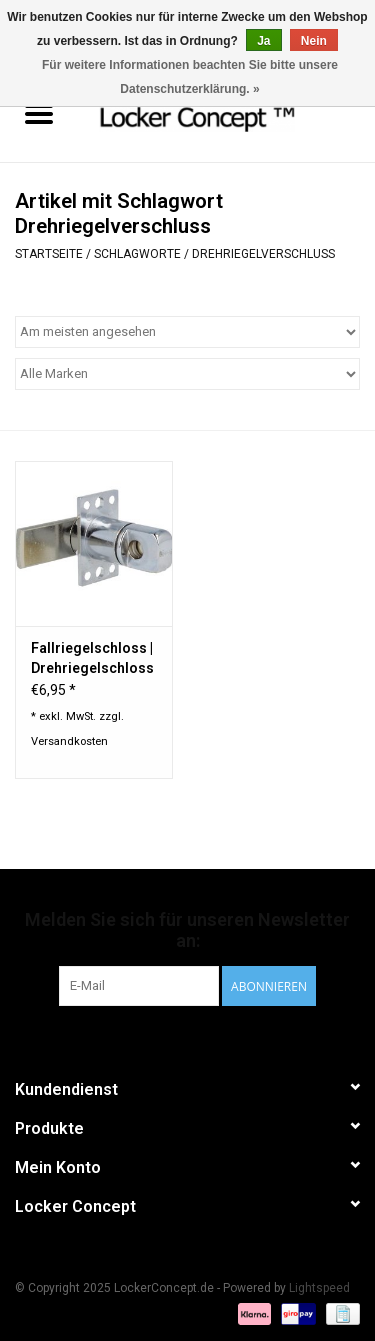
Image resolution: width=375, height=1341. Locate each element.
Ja (263, 41)
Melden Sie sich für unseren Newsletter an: (187, 930)
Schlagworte (137, 254)
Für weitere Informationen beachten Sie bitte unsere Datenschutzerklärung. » (190, 77)
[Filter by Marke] (187, 374)
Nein (314, 41)
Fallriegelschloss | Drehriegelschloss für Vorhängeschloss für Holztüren (92, 659)
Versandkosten (69, 741)
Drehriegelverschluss (263, 254)
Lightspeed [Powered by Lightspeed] (319, 1288)
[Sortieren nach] (187, 332)
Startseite (49, 254)
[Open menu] (39, 113)
